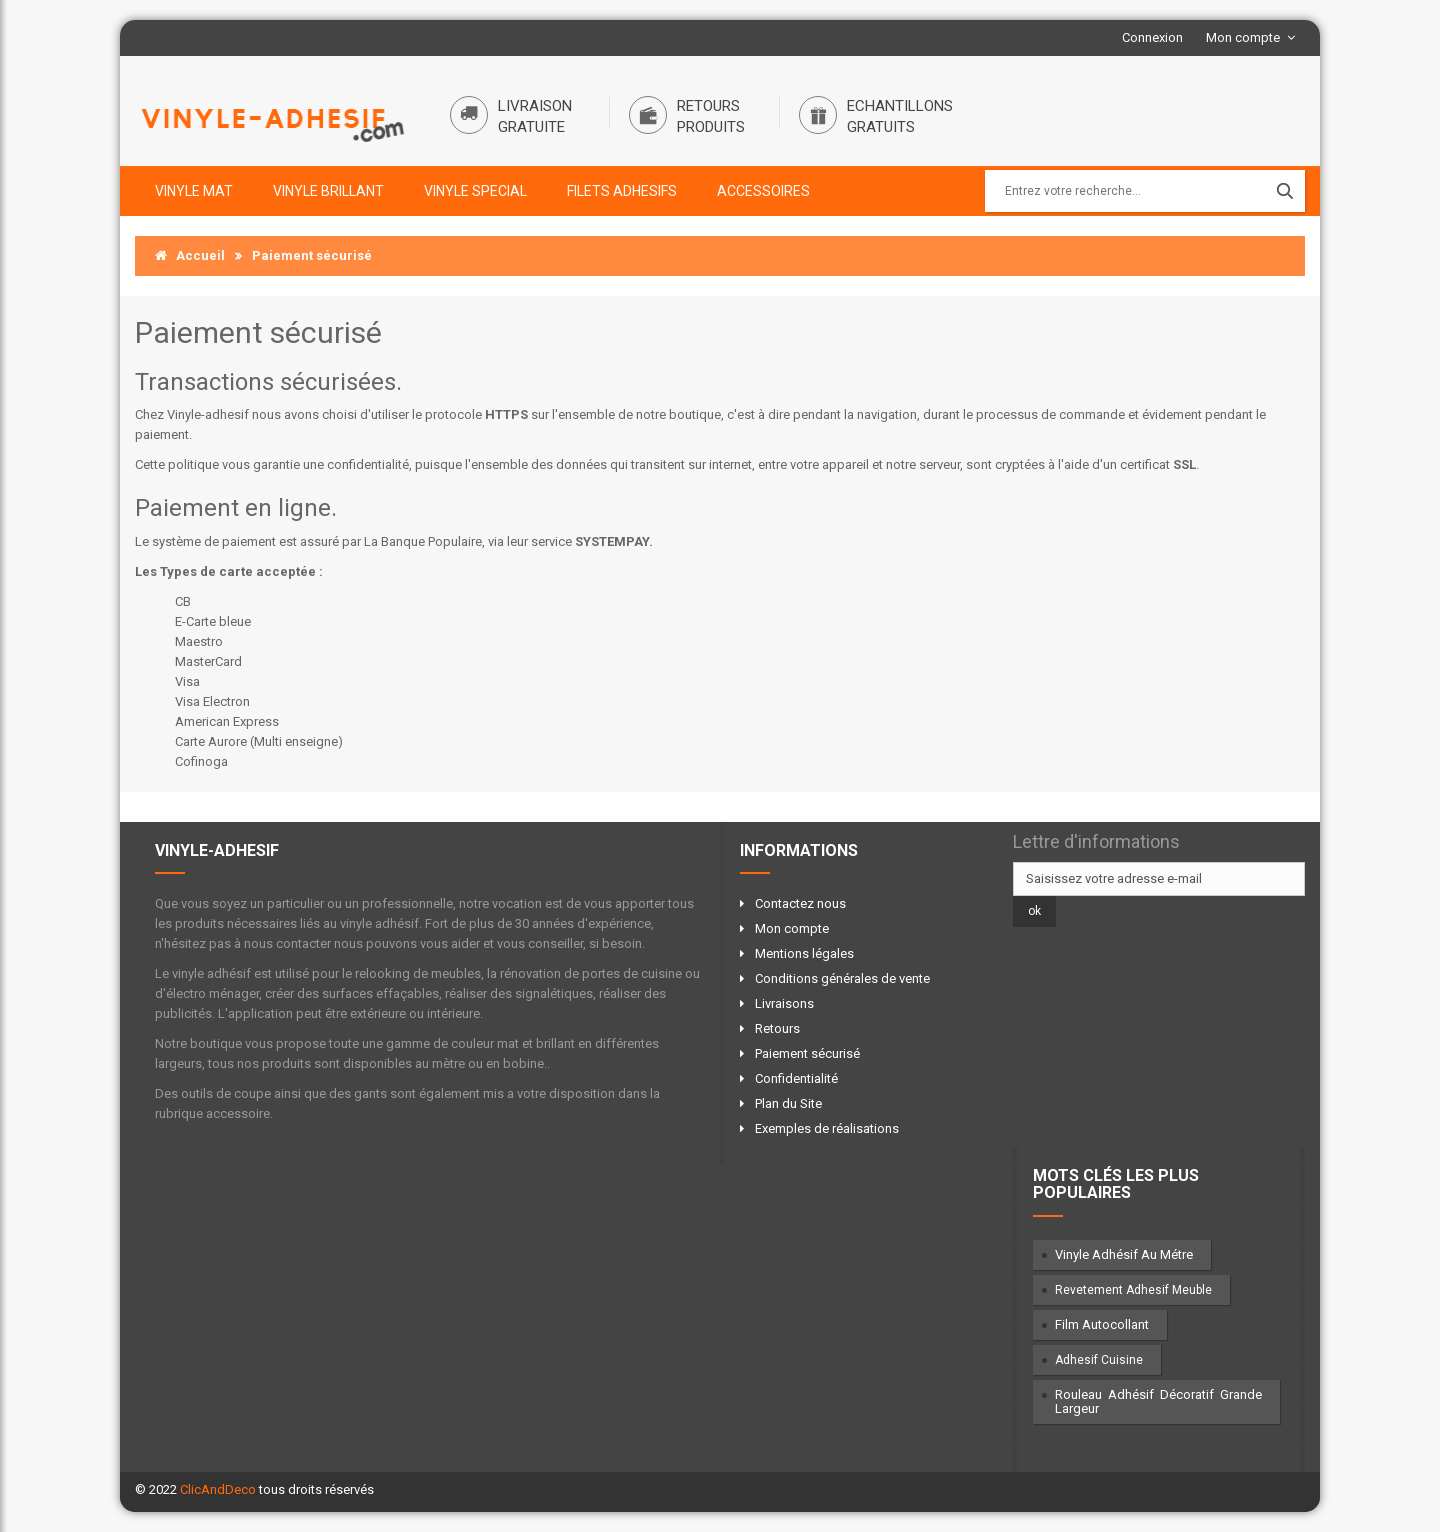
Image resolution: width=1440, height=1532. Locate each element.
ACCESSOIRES (763, 191)
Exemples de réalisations (827, 1128)
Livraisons (784, 1003)
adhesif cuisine (1099, 1360)
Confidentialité (796, 1078)
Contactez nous (800, 903)
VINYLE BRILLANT (328, 191)
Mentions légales (804, 953)
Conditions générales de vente (842, 978)
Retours (777, 1028)
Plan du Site (788, 1103)
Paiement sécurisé (807, 1053)
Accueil (190, 255)
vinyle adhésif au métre (1124, 1254)
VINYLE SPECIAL (475, 191)
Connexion (1152, 37)
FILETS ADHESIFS (622, 191)
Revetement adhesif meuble (1133, 1290)
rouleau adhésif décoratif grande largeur (1159, 1401)
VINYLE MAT (194, 191)
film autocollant (1102, 1324)
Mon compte (1243, 37)
